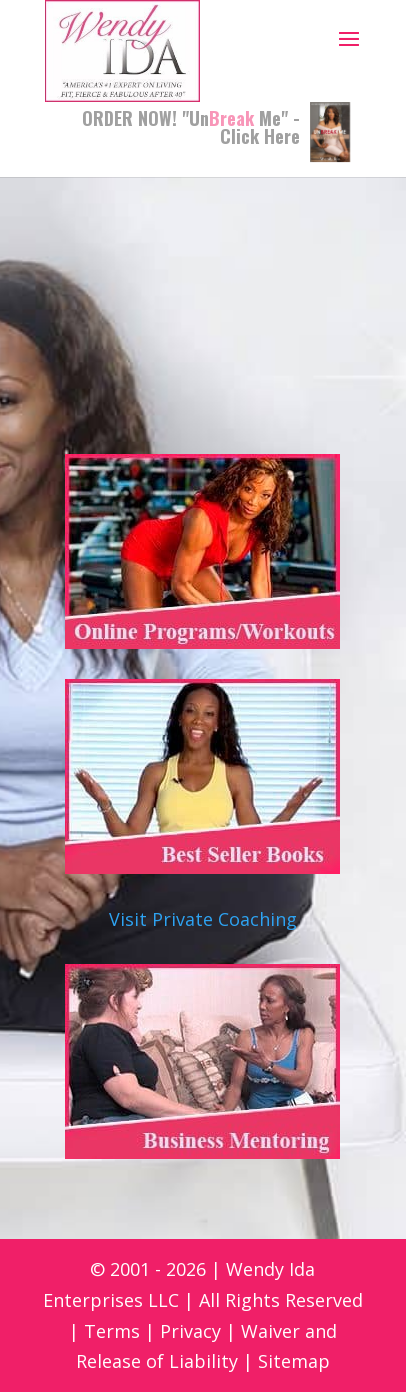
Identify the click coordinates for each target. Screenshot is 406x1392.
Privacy (190, 1331)
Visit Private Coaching (203, 919)
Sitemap (294, 1361)
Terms (112, 1331)
